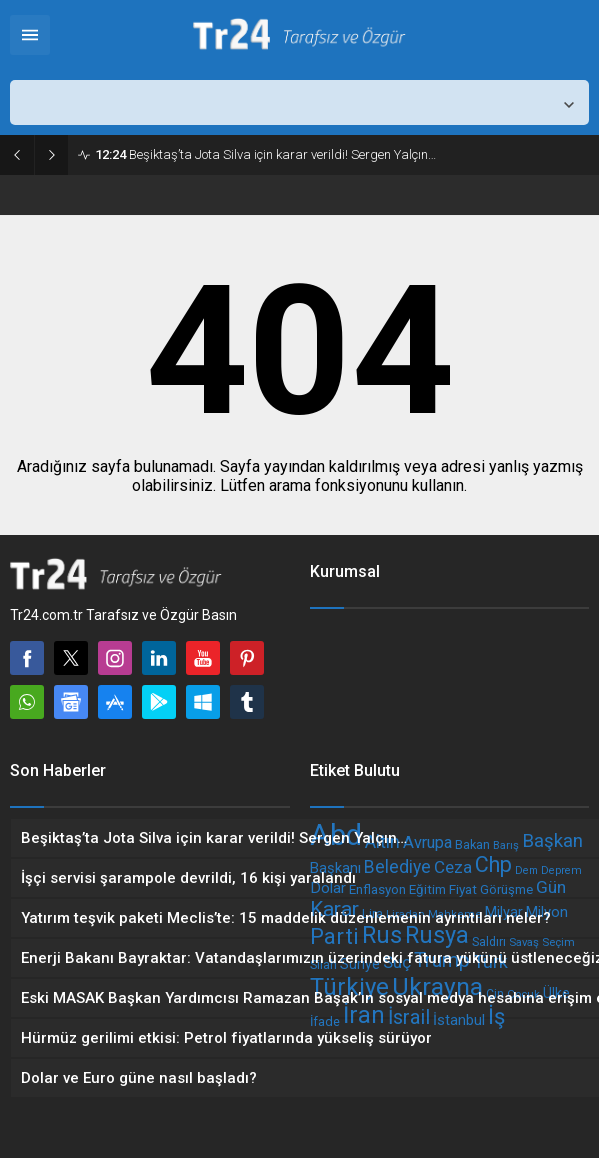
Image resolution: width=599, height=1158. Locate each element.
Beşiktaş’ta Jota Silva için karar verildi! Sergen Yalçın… (265, 154)
